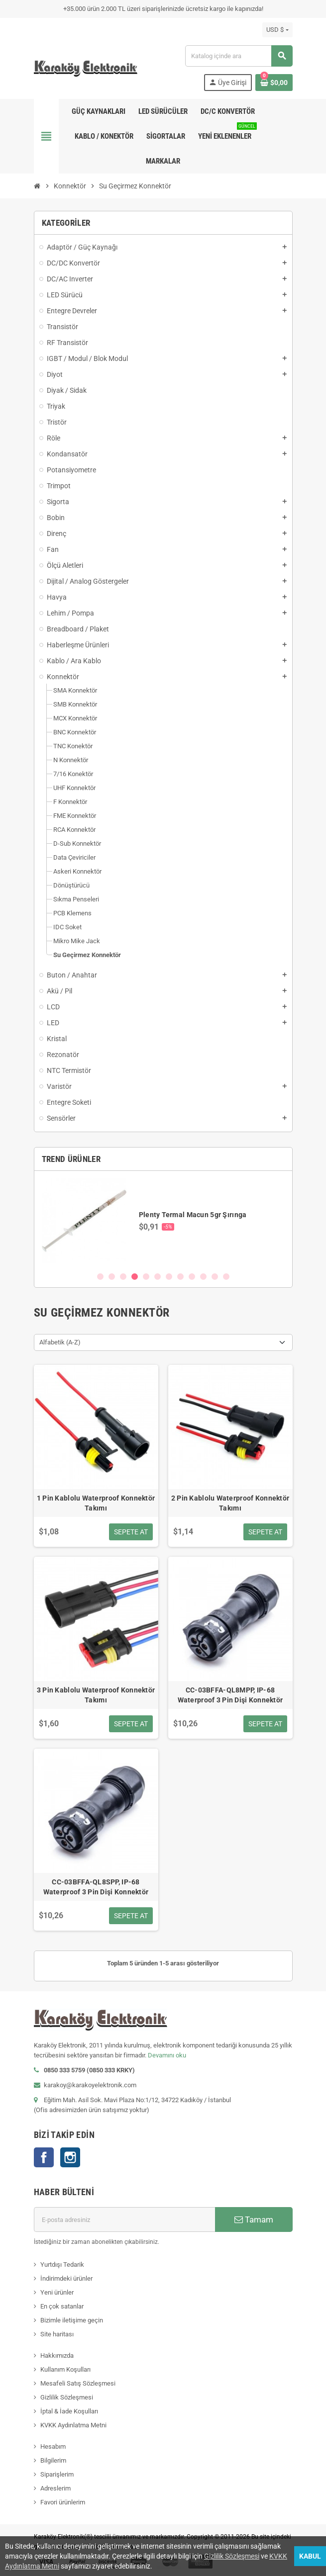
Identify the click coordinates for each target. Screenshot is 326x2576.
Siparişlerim (57, 2474)
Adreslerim (55, 2488)
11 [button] (215, 1276)
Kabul (310, 2556)
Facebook (44, 2157)
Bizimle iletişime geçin (71, 2320)
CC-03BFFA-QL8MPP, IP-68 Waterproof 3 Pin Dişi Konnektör (230, 1695)
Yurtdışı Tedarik (62, 2264)
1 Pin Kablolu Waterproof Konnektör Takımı (96, 1503)
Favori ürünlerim (62, 2502)
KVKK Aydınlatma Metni (73, 2425)
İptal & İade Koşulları (69, 2411)
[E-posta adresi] (124, 2219)
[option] (163, 1221)
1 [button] (100, 1276)
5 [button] (146, 1276)
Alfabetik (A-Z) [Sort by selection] (60, 1342)
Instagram (70, 2157)
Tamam (253, 2219)
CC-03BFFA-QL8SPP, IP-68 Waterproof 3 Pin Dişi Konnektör (96, 1887)
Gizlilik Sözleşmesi (66, 2397)
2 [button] (112, 1276)
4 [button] (134, 1276)
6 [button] (157, 1276)
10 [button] (203, 1276)
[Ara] (238, 56)
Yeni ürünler (57, 2292)
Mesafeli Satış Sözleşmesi (77, 2383)
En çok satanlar (62, 2306)
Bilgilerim (53, 2460)
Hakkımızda (57, 2355)
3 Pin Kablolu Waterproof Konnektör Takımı (96, 1695)
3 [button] (123, 1276)
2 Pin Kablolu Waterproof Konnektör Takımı (230, 1503)
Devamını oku (167, 2055)
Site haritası (57, 2334)
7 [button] (169, 1276)
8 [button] (180, 1276)
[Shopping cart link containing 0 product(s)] (274, 82)
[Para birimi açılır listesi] (277, 29)
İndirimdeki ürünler (66, 2278)
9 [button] (192, 1276)
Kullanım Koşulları (65, 2369)
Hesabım (53, 2446)
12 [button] (226, 1276)
